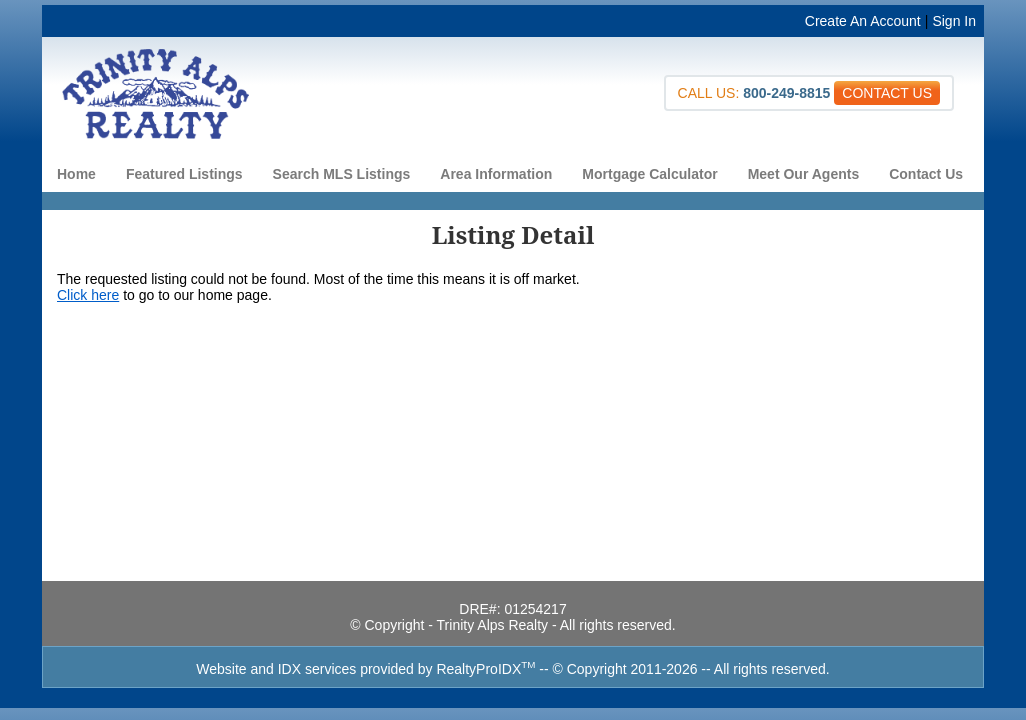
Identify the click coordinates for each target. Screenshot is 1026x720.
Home (76, 174)
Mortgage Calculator (649, 174)
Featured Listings (184, 174)
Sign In (954, 21)
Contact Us (926, 174)
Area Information (496, 174)
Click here (88, 295)
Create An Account (863, 21)
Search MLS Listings (342, 174)
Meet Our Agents (804, 174)
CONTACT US (887, 93)
